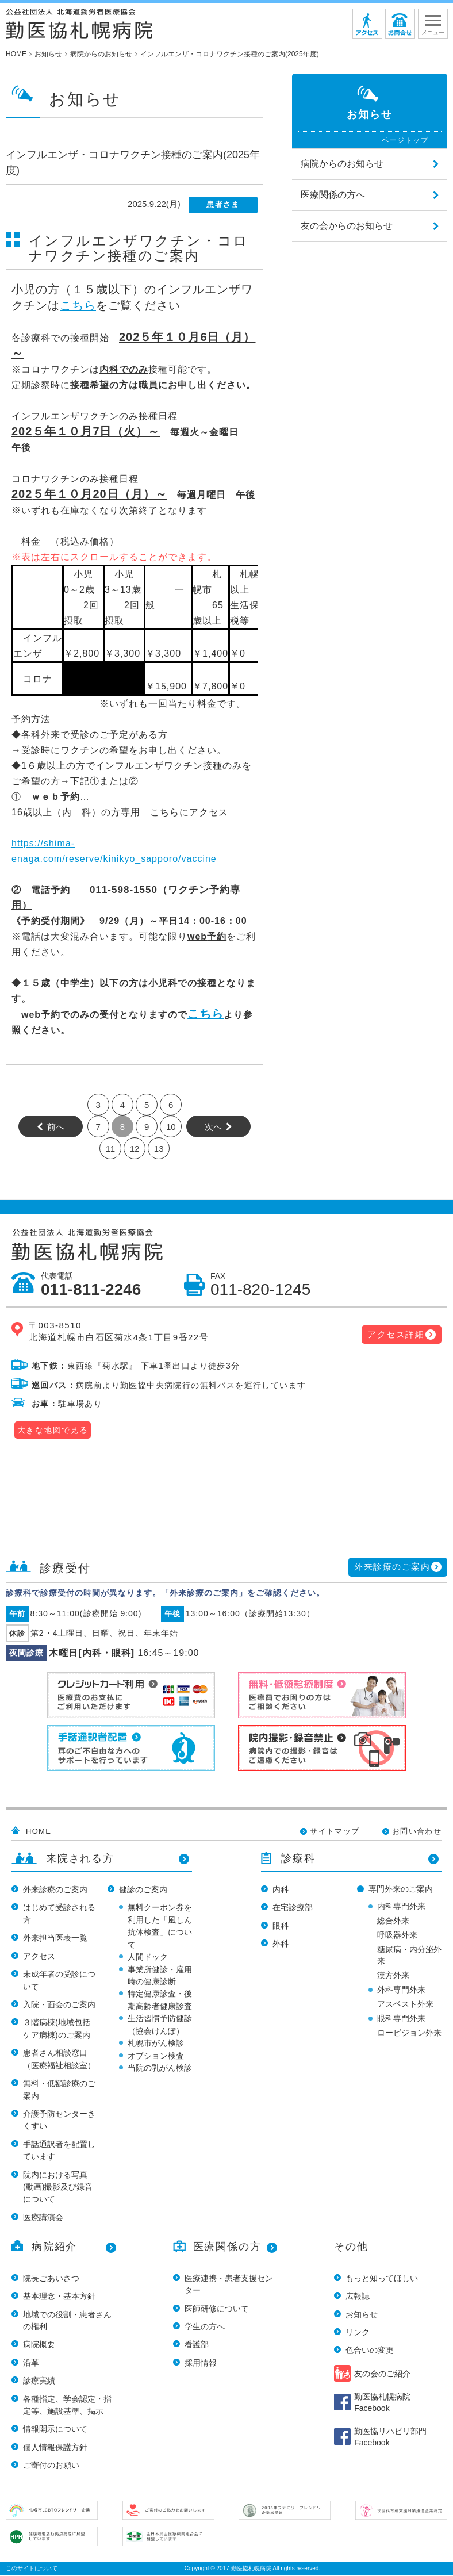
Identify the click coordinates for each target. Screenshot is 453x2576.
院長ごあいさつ (51, 2278)
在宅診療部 (292, 1907)
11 (110, 1148)
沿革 (31, 2362)
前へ (55, 1127)
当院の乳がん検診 (160, 2067)
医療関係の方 (227, 2246)
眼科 (280, 1925)
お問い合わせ (417, 1831)
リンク (357, 2332)
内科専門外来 (401, 1906)
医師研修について (217, 2308)
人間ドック (148, 1956)
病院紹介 (54, 2246)
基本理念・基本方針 (59, 2296)
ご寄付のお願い (51, 2465)
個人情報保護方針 (55, 2447)
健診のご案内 (143, 1889)
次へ (213, 1127)
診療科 (298, 1858)
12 (135, 1148)
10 (171, 1127)
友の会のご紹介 (382, 2373)
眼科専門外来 (401, 2018)
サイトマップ (334, 1831)
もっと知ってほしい (381, 2278)
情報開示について (55, 2428)
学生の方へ (205, 2326)
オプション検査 (156, 2055)
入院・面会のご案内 (59, 2004)
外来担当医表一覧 (55, 1937)
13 (159, 1148)
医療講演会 (43, 2217)
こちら (78, 305)
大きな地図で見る (52, 1430)
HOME (38, 1831)
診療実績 (39, 2380)
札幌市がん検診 (156, 2043)
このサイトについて (31, 2568)
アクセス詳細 (395, 1334)
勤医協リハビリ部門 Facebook (390, 2436)
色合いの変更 (369, 2350)
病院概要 (39, 2344)
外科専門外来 (401, 1989)
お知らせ (361, 2314)
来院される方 (80, 1858)
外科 (280, 1943)
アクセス (39, 1956)
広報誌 (357, 2296)
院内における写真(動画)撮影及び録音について (58, 2187)
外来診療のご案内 (392, 1566)
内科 (280, 1889)
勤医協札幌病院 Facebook (382, 2402)
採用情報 (201, 2362)
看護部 (197, 2344)
